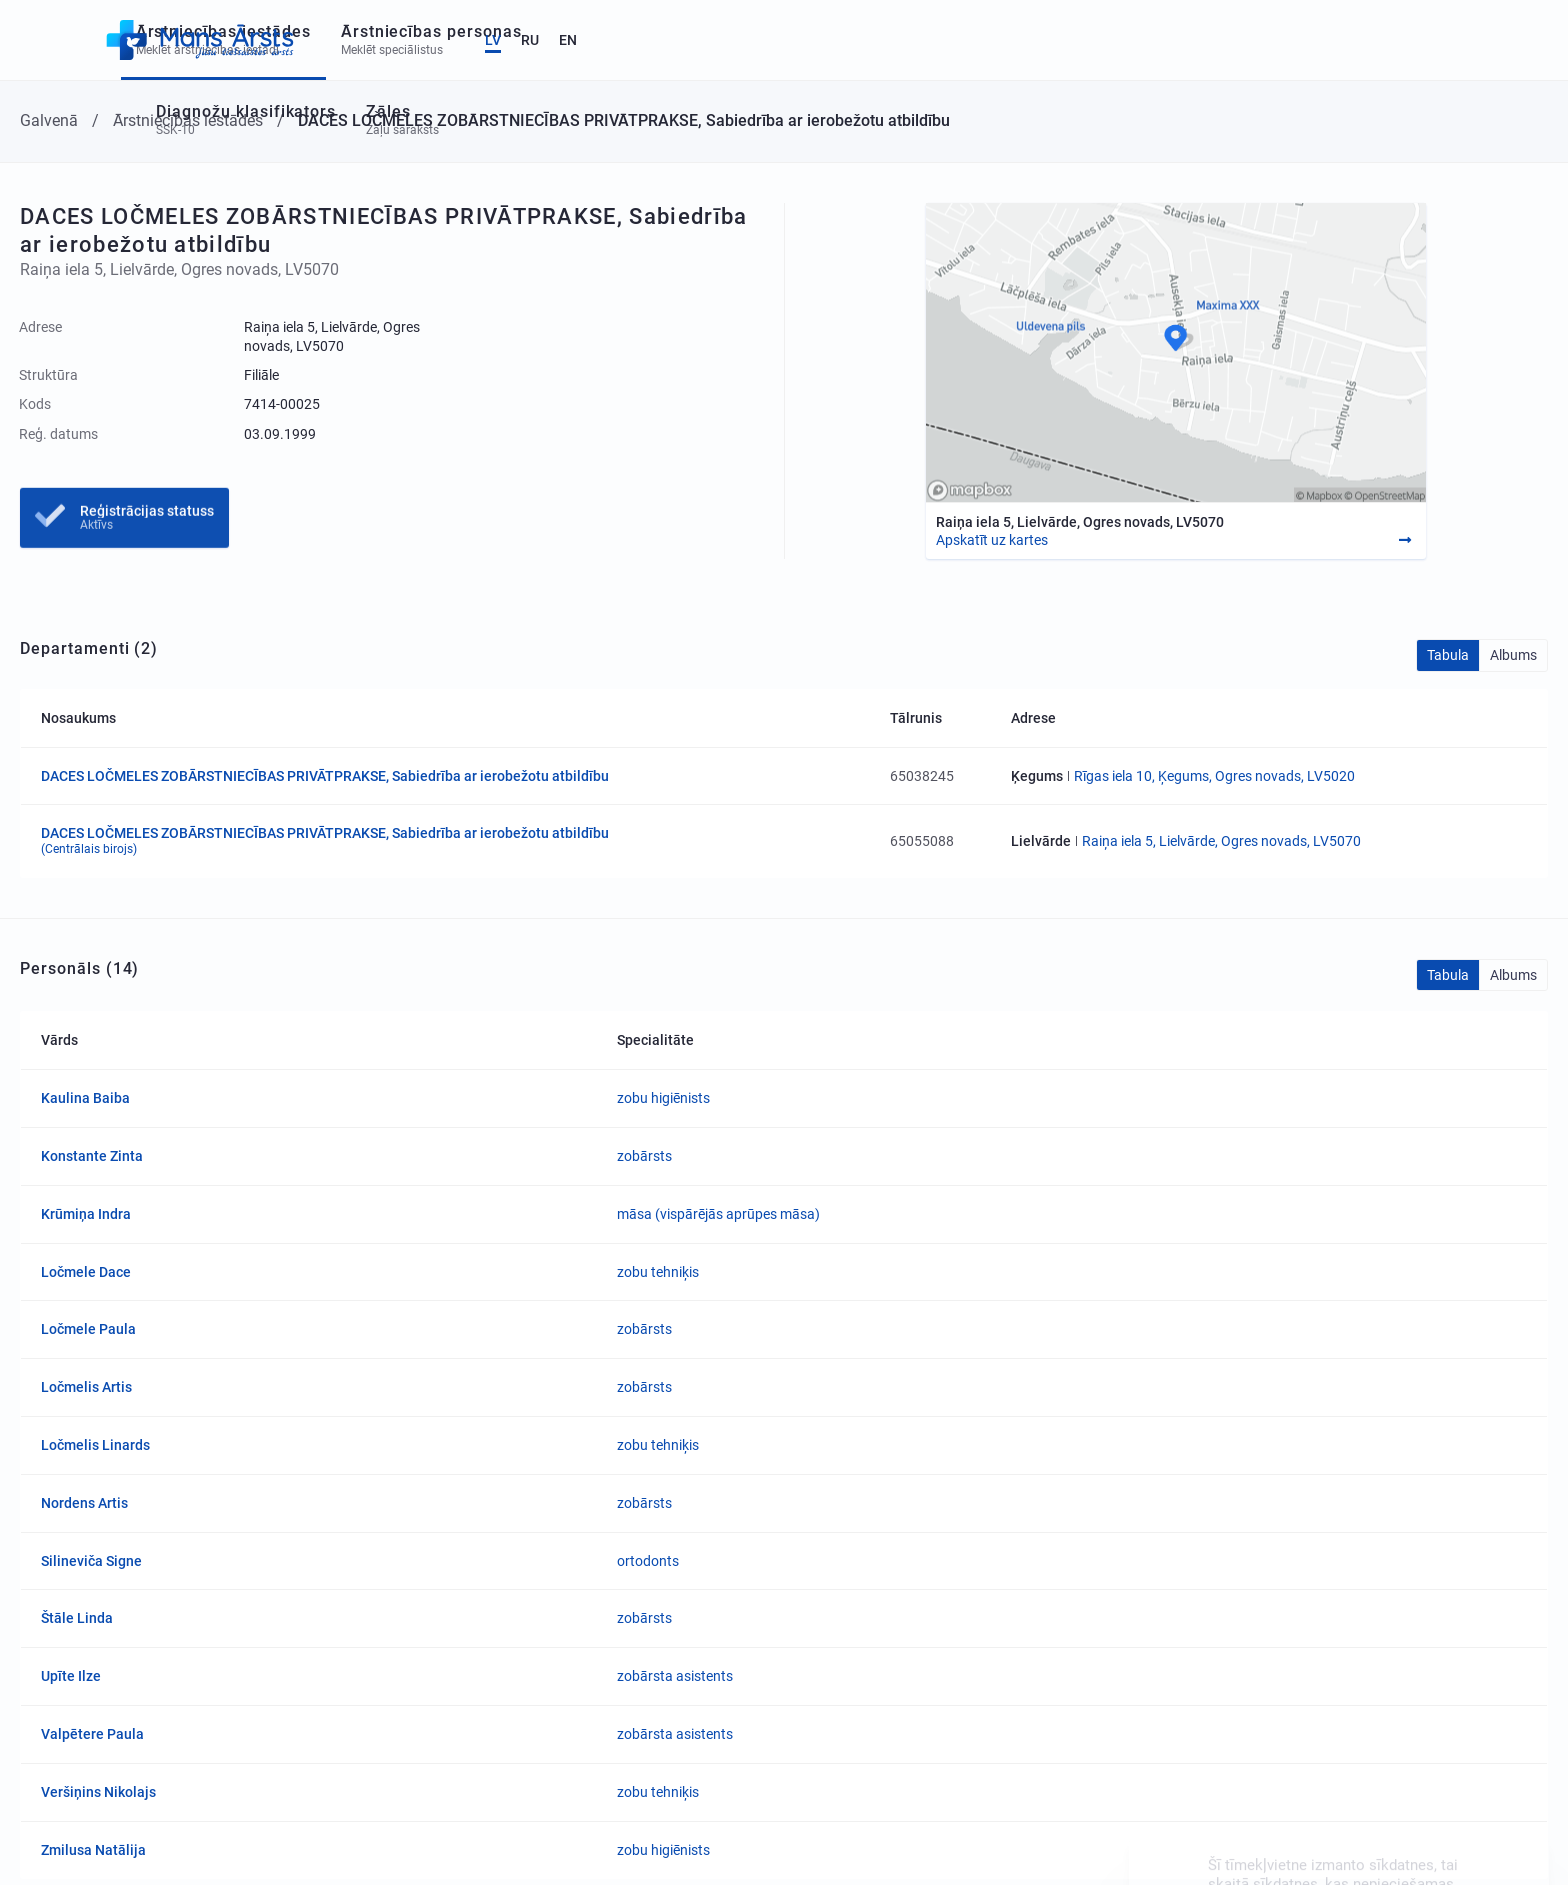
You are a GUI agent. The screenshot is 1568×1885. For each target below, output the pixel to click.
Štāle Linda (77, 1618)
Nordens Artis (84, 1503)
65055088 (922, 841)
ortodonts (648, 1561)
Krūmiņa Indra (86, 1214)
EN (1509, 40)
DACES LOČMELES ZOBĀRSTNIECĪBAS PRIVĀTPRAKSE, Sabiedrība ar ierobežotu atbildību (325, 776)
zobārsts (644, 1156)
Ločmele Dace (86, 1272)
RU (1471, 40)
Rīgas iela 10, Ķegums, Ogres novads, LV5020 (1214, 776)
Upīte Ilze (71, 1676)
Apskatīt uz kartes (992, 540)
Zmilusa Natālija (93, 1850)
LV (1434, 40)
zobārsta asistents (675, 1676)
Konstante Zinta (92, 1156)
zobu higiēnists (663, 1098)
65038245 (922, 776)
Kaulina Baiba (85, 1098)
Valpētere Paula (92, 1734)
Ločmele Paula (88, 1329)
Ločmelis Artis (86, 1387)
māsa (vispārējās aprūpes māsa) (718, 1214)
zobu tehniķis (658, 1272)
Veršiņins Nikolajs (98, 1792)
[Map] (1176, 352)
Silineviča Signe (91, 1561)
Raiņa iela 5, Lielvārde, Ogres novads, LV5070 (1221, 841)
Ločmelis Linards (95, 1445)
